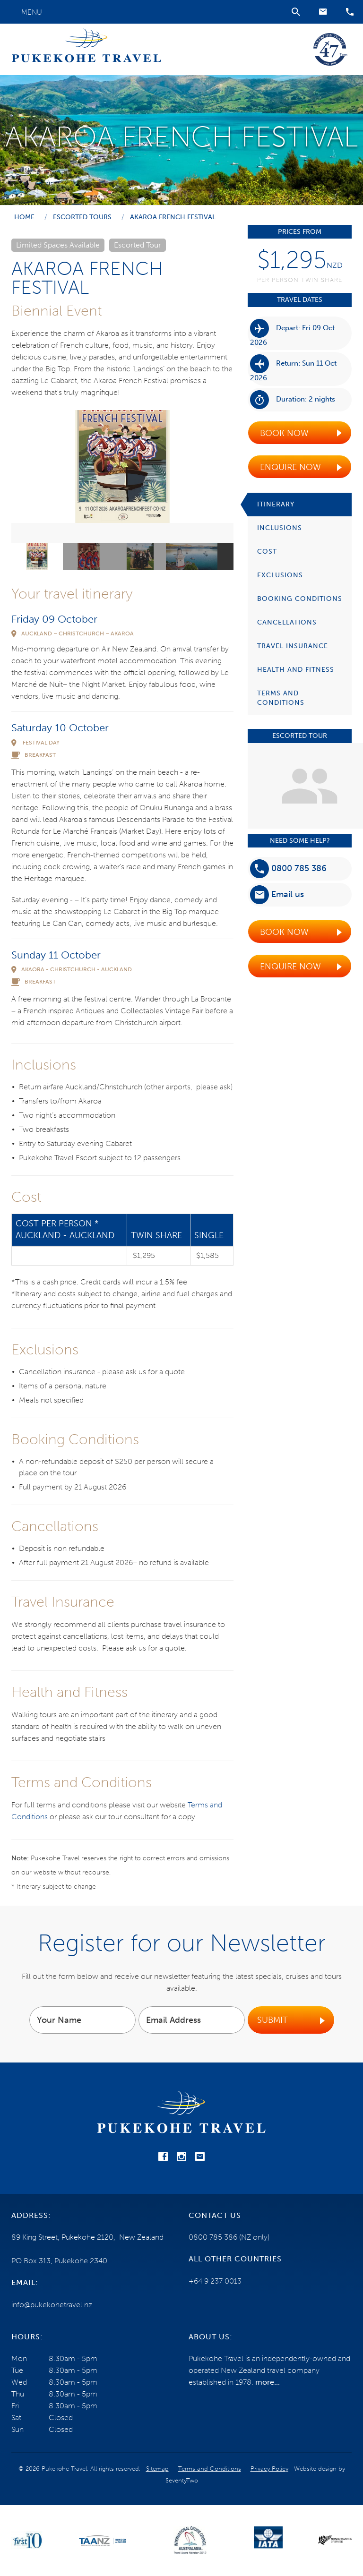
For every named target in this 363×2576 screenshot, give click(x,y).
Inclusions (279, 528)
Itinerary (275, 504)
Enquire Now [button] (290, 467)
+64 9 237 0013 (215, 2280)
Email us (277, 894)
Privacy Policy (269, 2468)
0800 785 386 (288, 868)
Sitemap (157, 2468)
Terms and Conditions (280, 698)
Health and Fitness (295, 670)
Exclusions (280, 575)
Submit (272, 2020)
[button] (323, 11)
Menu (31, 12)
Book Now (284, 433)
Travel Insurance (292, 646)
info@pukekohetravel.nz (51, 2304)
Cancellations (287, 622)
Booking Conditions (299, 599)
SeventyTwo (181, 2480)
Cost (267, 552)
